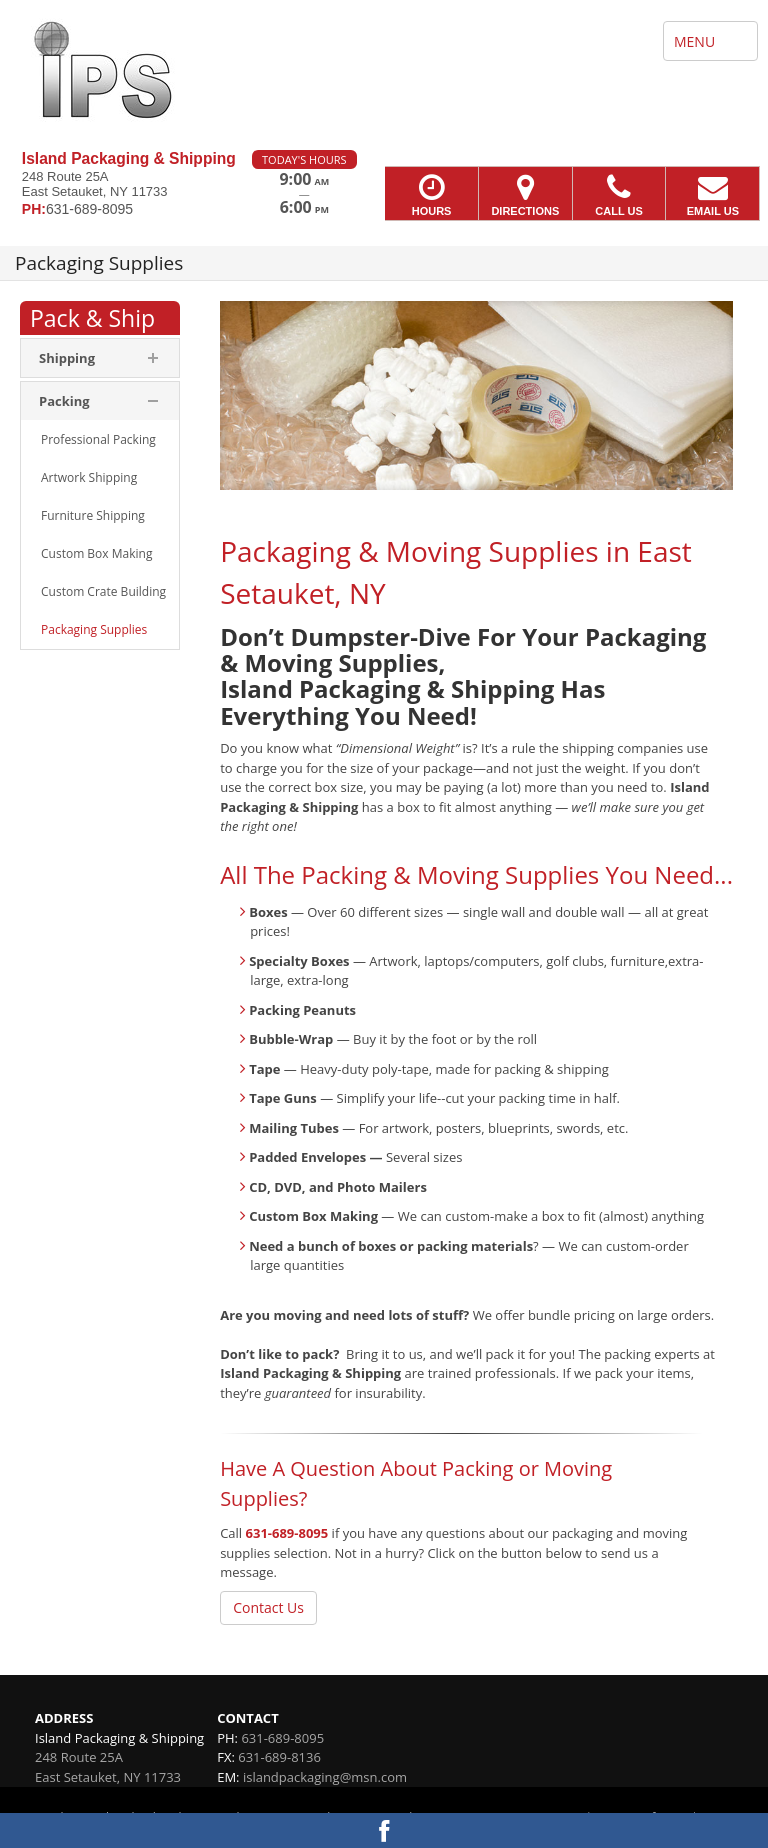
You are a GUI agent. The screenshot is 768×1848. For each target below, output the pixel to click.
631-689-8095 (287, 1533)
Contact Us (268, 1607)
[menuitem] (100, 440)
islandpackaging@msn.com (325, 1777)
